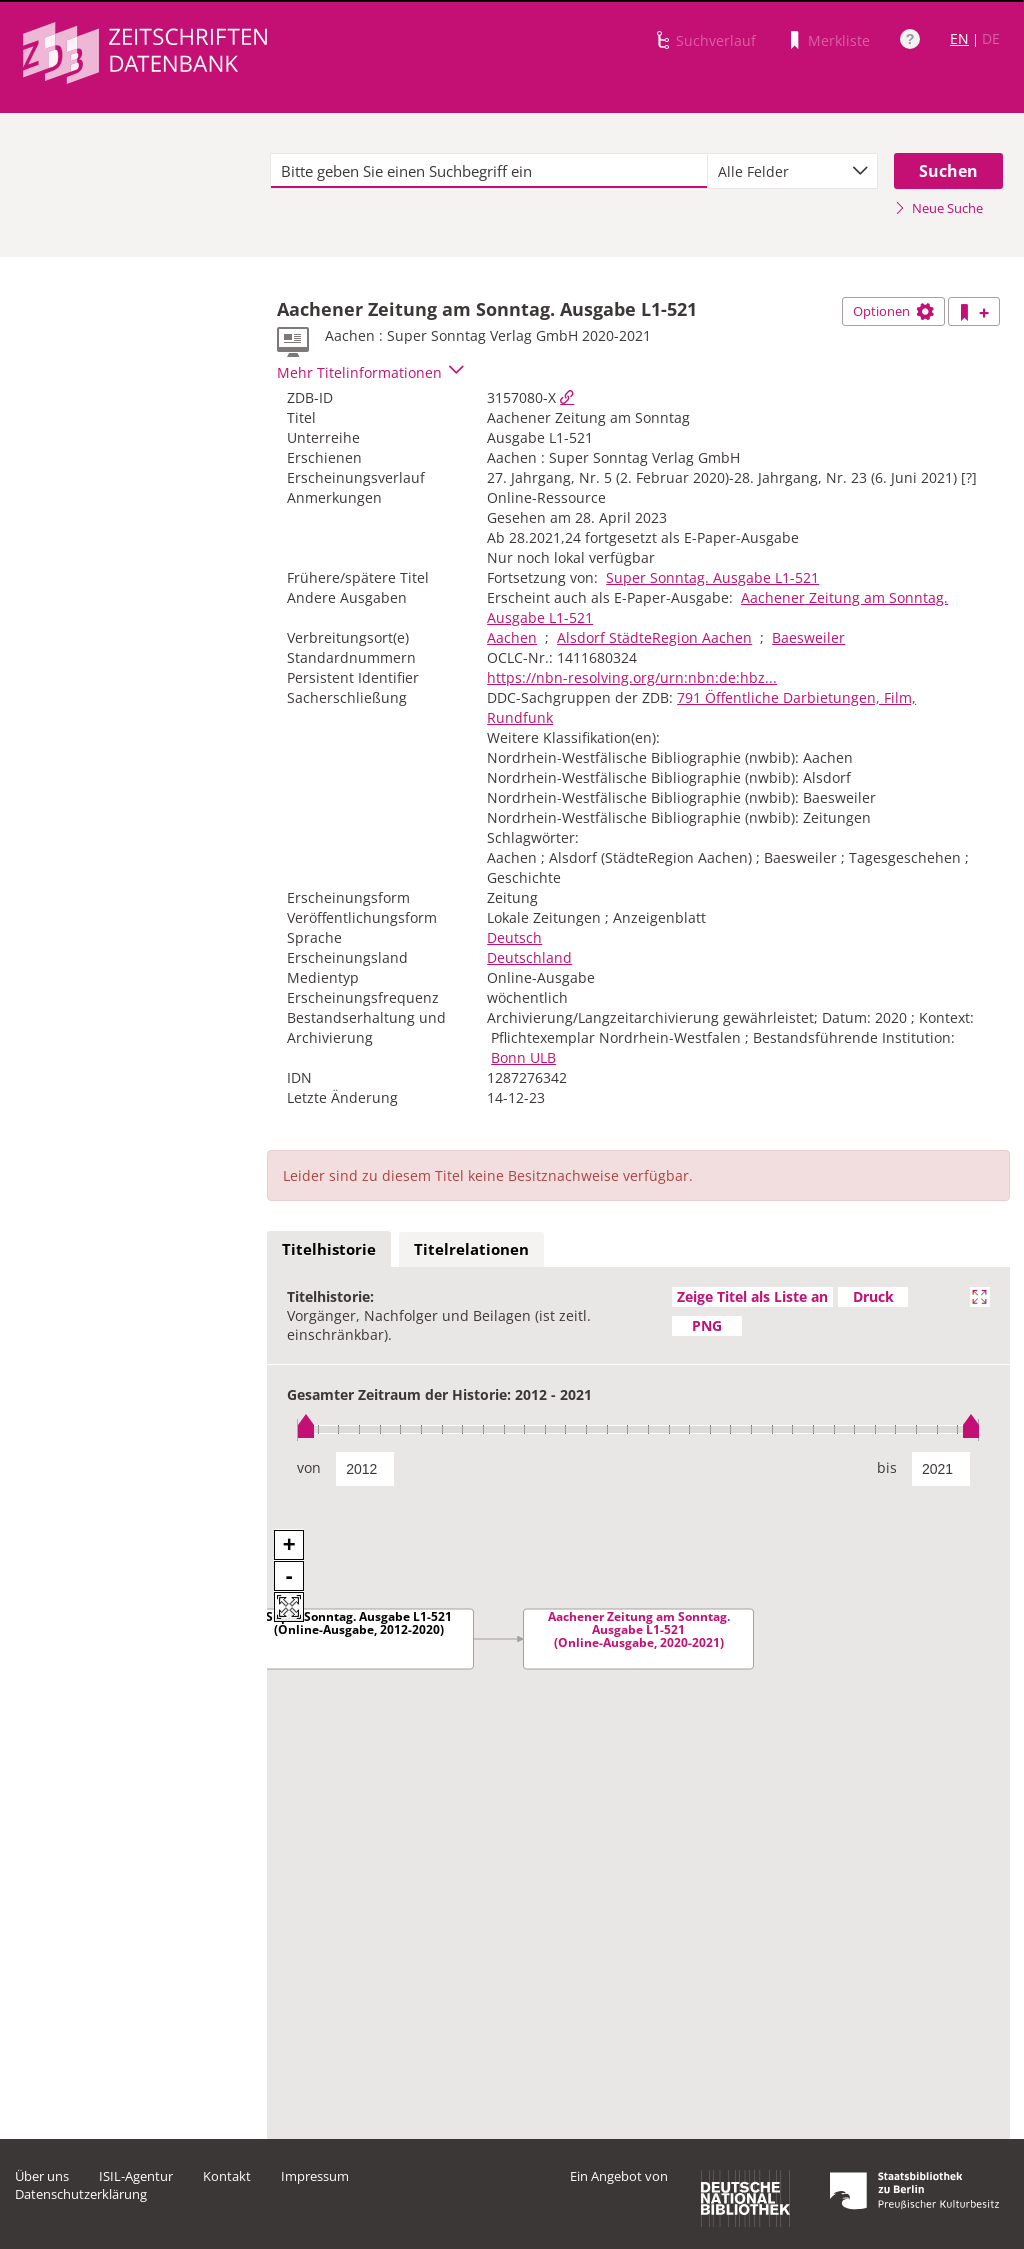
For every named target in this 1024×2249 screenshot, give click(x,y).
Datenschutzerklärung (81, 2194)
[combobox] (792, 171)
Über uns (42, 2176)
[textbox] (489, 171)
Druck (873, 1296)
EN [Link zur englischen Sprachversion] (959, 38)
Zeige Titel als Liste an (752, 1296)
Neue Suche (938, 208)
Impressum (315, 2176)
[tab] (329, 1250)
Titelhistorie (329, 1249)
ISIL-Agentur (136, 2176)
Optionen (893, 311)
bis (887, 1467)
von (309, 1467)
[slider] (638, 1429)
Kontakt (227, 2176)
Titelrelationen (471, 1249)
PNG (707, 1325)
